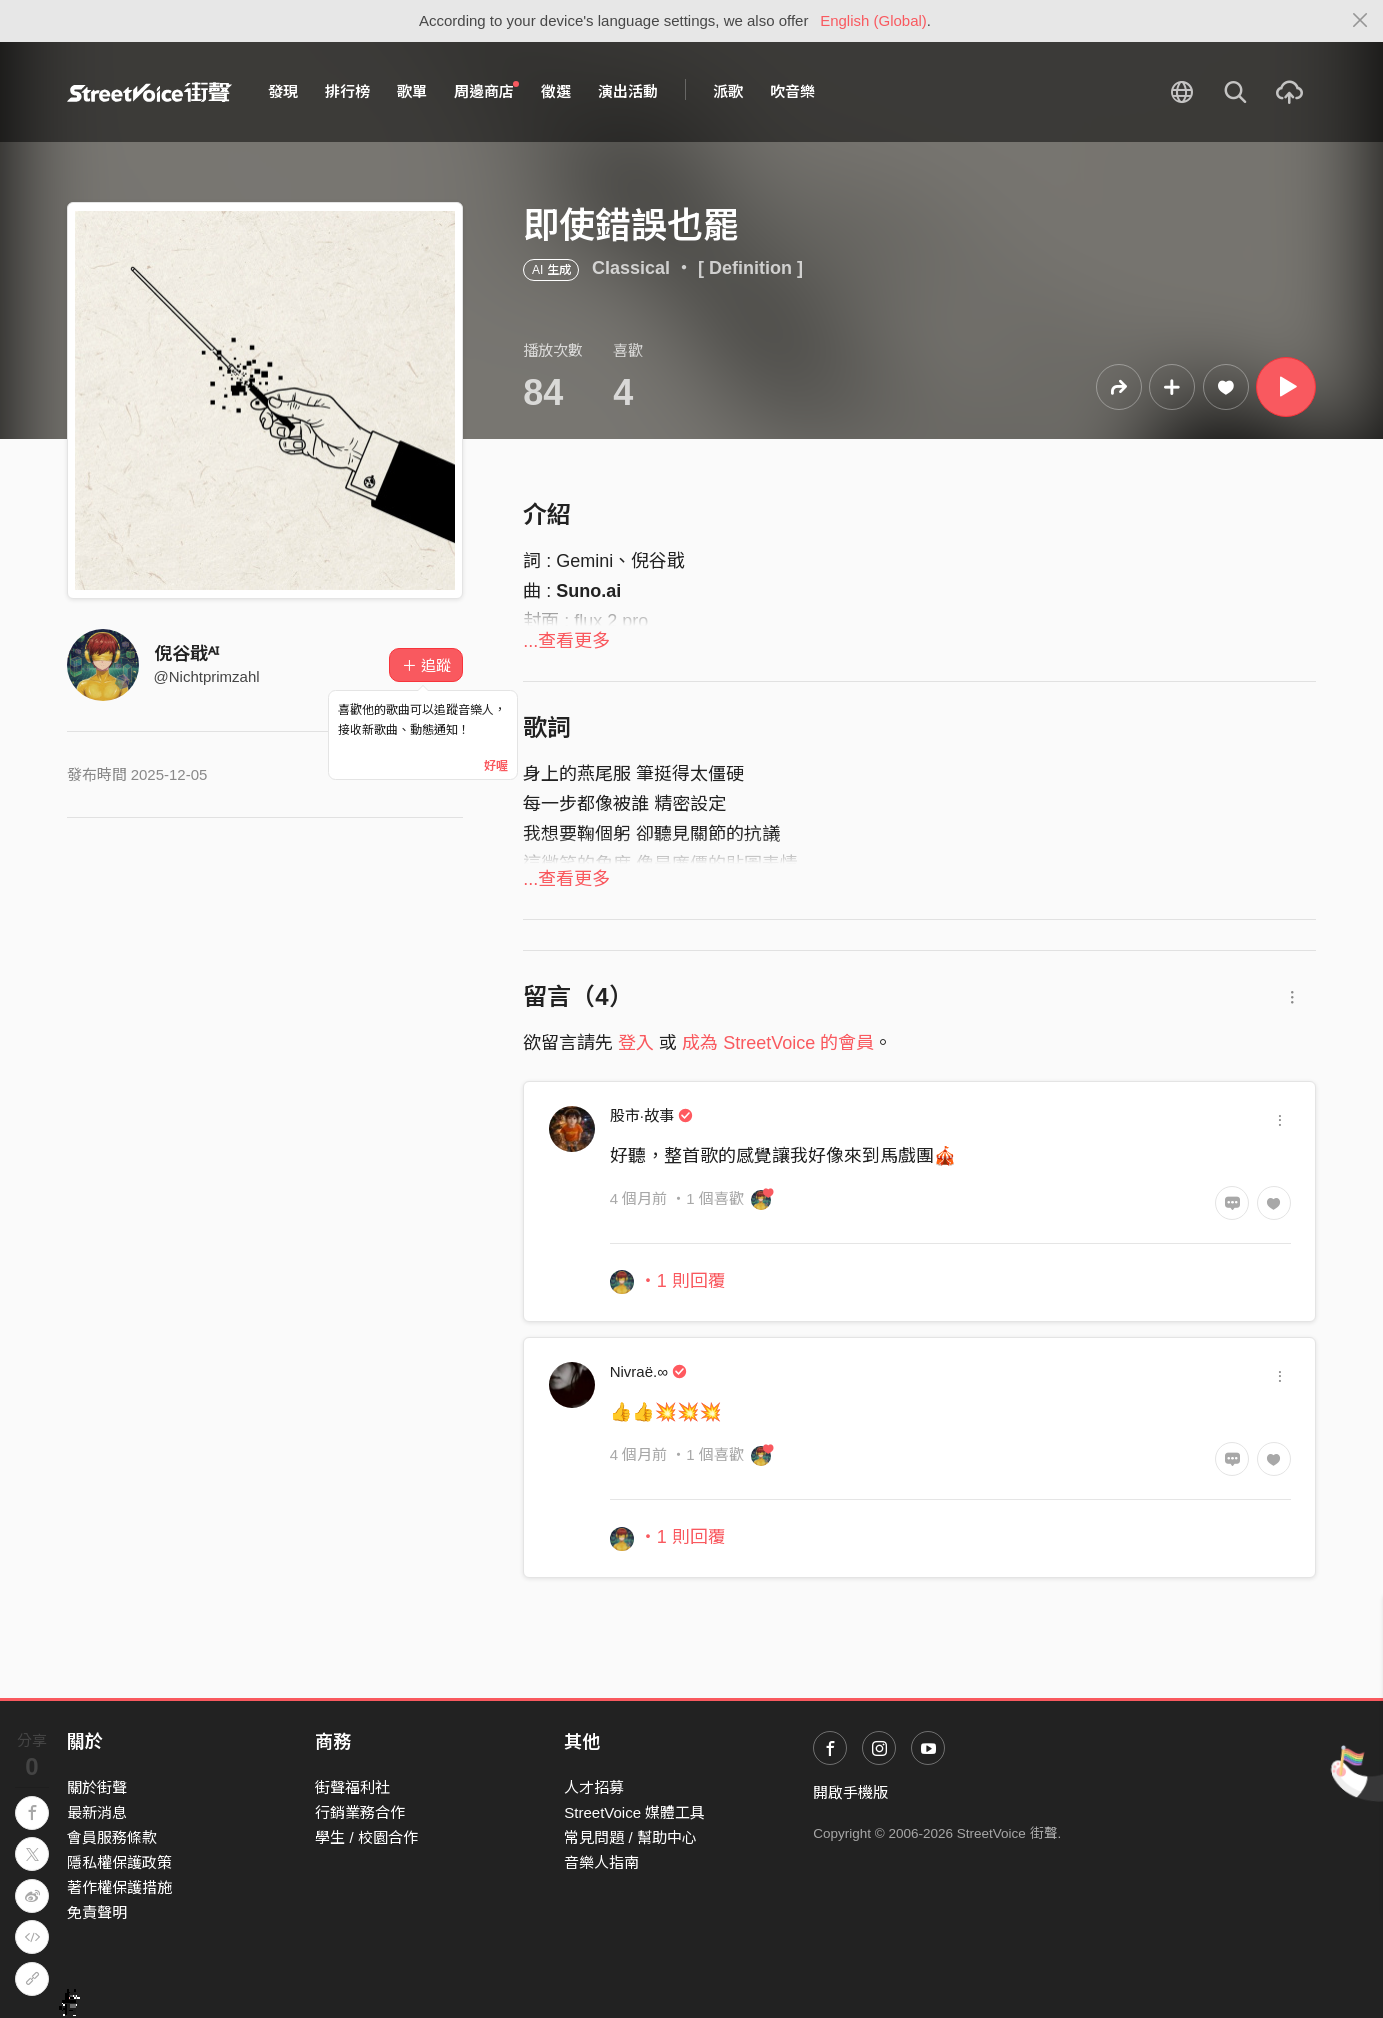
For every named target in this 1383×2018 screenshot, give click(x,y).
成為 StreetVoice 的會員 (778, 1043)
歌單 (412, 91)
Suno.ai (588, 591)
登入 (636, 1043)
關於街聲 (97, 1787)
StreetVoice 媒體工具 (634, 1812)
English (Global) (873, 20)
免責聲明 (97, 1912)
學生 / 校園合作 (366, 1837)
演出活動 (628, 91)
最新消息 (97, 1812)
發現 (283, 91)
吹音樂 (792, 91)
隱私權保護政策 (119, 1862)
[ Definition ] (750, 268)
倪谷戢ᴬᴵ (186, 654)
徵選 (556, 91)
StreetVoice (149, 92)
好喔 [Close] (496, 766)
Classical (631, 268)
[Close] (1360, 21)
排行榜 (347, 91)
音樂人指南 (601, 1862)
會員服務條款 (112, 1837)
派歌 (728, 91)
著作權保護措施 (119, 1887)
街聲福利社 (352, 1787)
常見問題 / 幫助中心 (630, 1837)
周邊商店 (487, 91)
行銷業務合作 (360, 1812)
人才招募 (594, 1787)
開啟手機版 (850, 1792)
